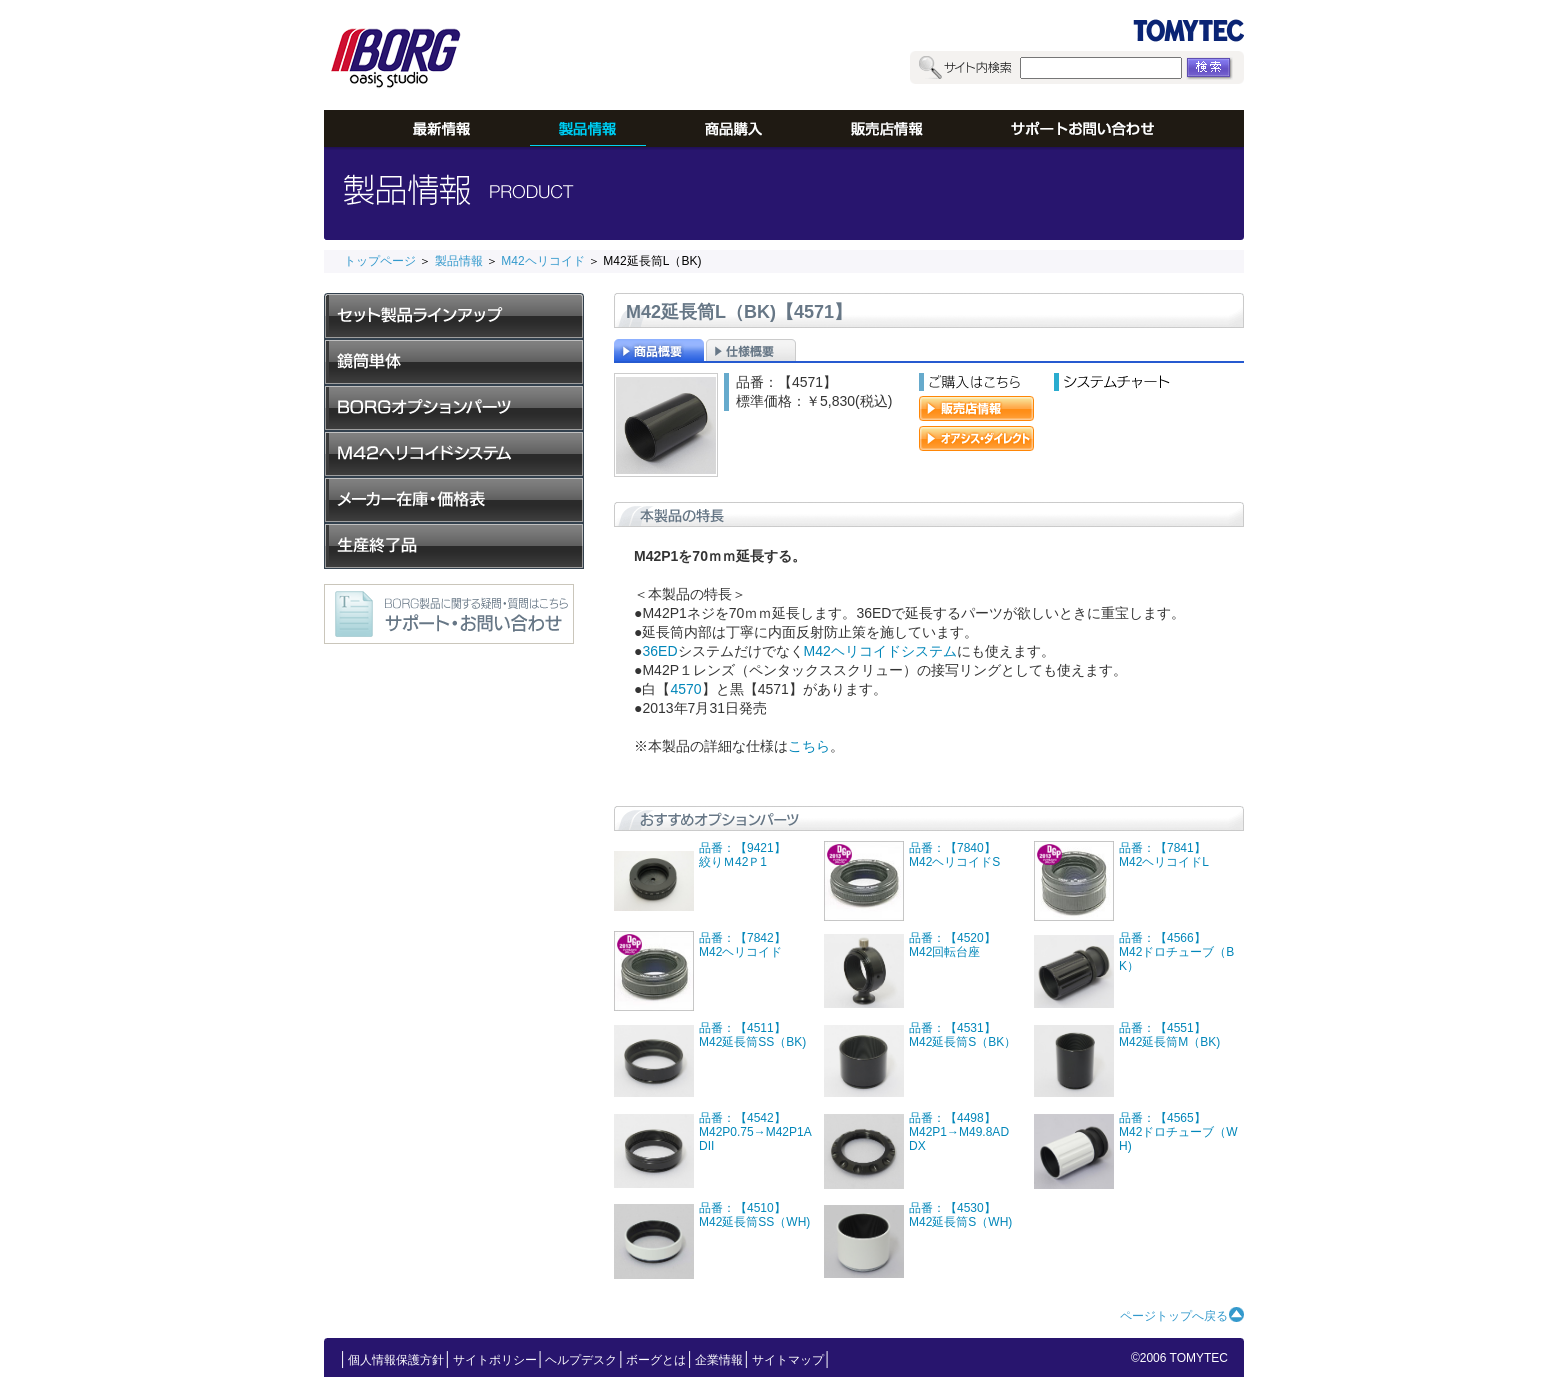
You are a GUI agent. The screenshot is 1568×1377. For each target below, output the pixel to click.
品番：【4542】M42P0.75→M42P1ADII (755, 1132)
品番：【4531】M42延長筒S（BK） (962, 1035)
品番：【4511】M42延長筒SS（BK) (752, 1035)
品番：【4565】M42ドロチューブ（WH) (1178, 1132)
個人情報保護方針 (396, 1360)
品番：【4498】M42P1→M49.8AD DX (965, 1132)
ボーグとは (656, 1360)
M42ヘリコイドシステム (880, 651)
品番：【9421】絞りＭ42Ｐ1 (742, 855)
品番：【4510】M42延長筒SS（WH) (754, 1215)
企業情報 (719, 1360)
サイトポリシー (495, 1360)
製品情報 (459, 261)
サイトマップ (788, 1360)
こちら (809, 746)
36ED (659, 651)
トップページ (380, 261)
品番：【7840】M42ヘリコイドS (954, 855)
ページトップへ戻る (1174, 1316)
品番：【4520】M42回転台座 (952, 945)
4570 (685, 689)
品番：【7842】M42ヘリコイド (742, 945)
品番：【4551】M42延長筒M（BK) (1169, 1035)
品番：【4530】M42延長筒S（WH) (960, 1215)
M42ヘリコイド (541, 261)
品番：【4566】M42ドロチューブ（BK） (1176, 952)
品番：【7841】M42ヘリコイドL (1164, 855)
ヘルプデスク (581, 1360)
